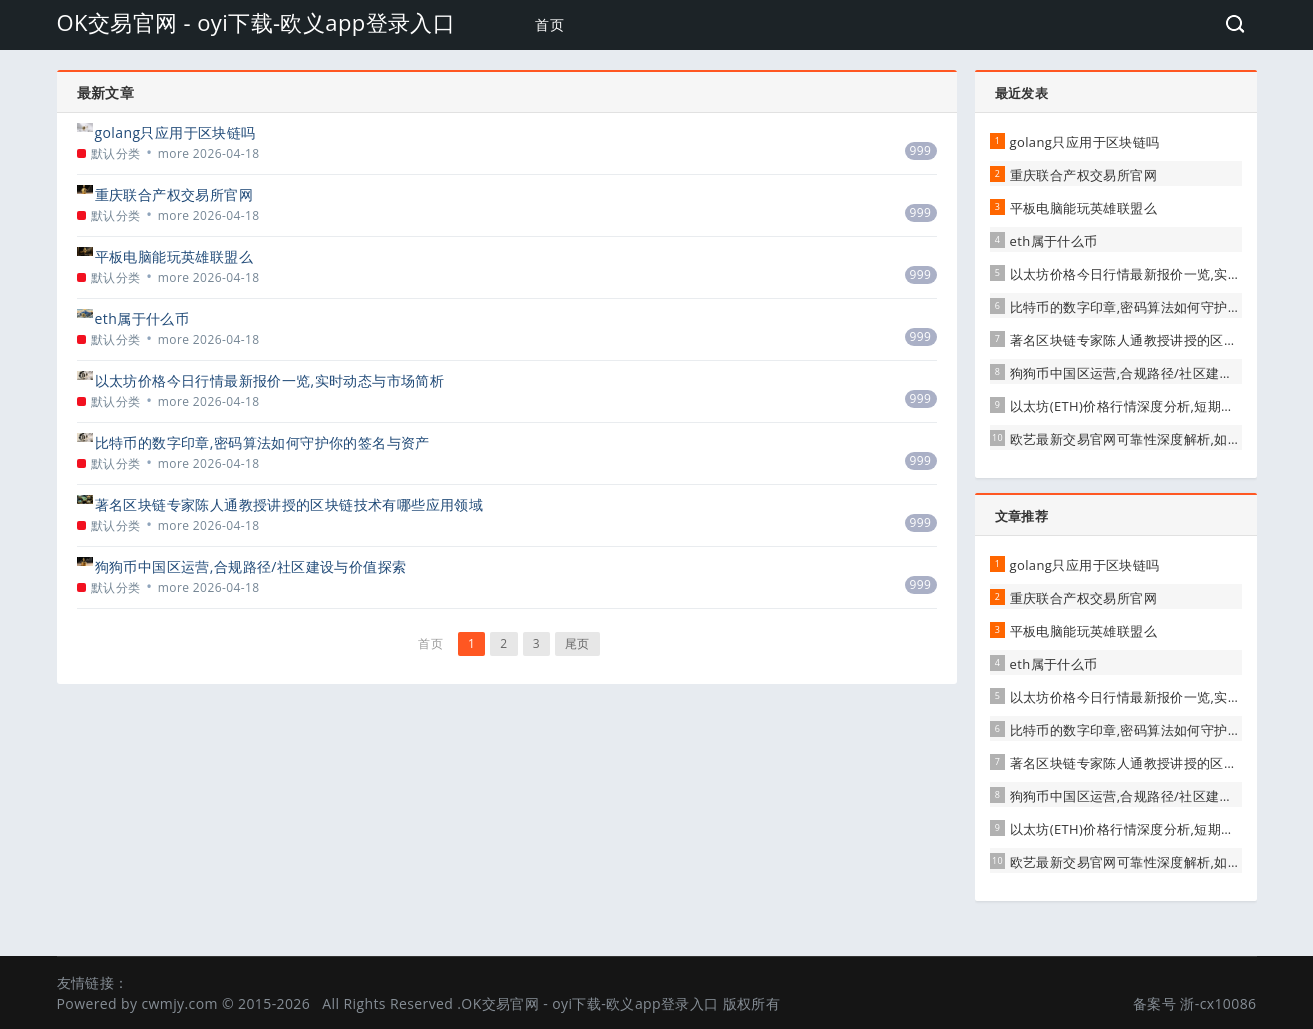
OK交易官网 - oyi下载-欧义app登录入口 (256, 22)
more (174, 153)
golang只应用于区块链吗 (175, 132)
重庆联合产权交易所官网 (174, 194)
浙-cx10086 (1218, 1003)
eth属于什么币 (142, 318)
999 (921, 150)
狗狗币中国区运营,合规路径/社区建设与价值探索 (251, 566)
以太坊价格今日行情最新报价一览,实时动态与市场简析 (270, 380)
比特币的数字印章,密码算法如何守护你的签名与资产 (262, 442)
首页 (549, 24)
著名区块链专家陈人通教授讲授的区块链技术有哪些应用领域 (289, 504)
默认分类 (116, 153)
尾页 (577, 643)
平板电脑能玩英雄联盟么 (174, 256)
